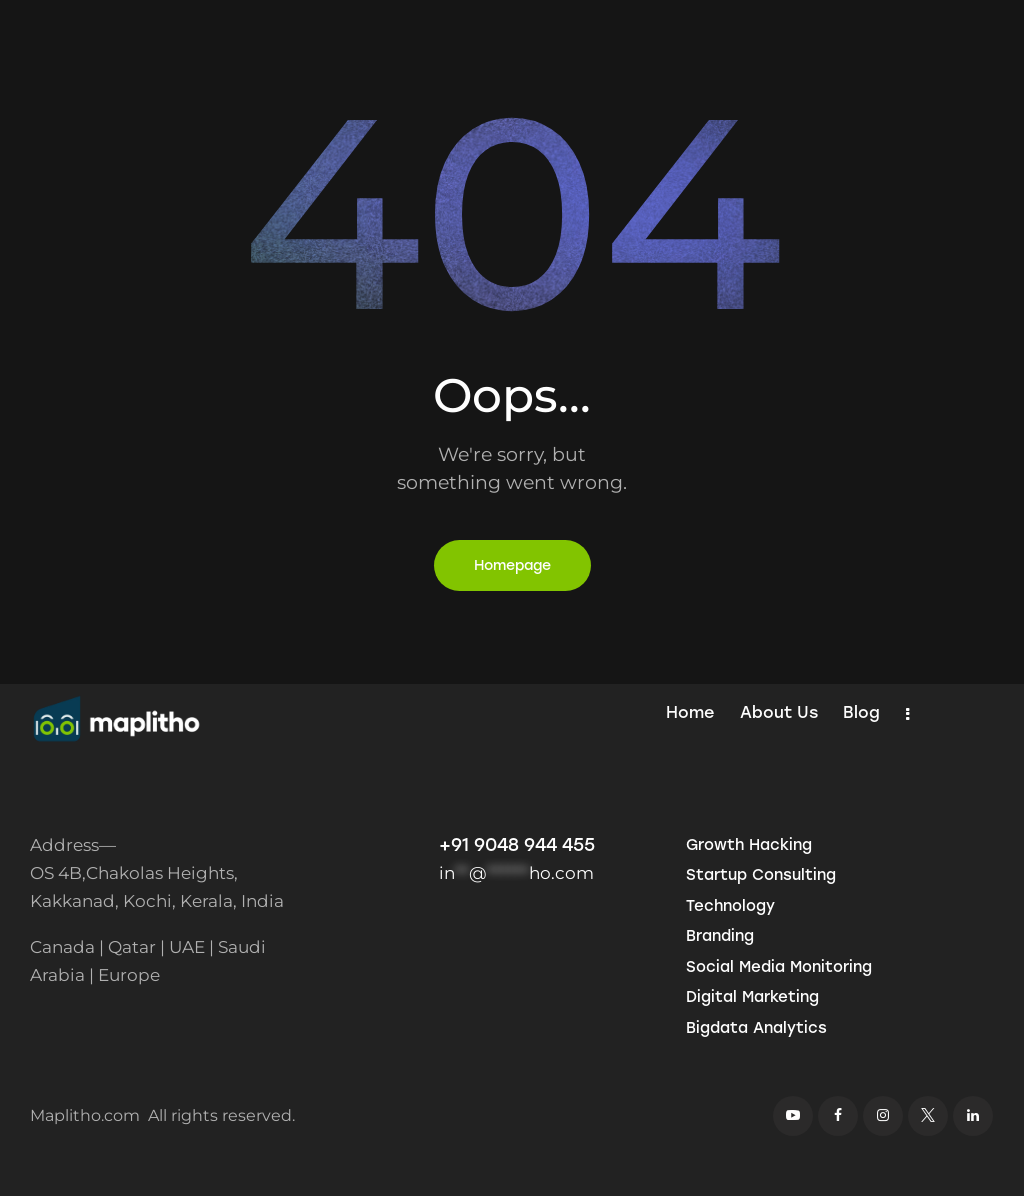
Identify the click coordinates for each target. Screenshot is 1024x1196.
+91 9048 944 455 (517, 845)
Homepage (512, 565)
